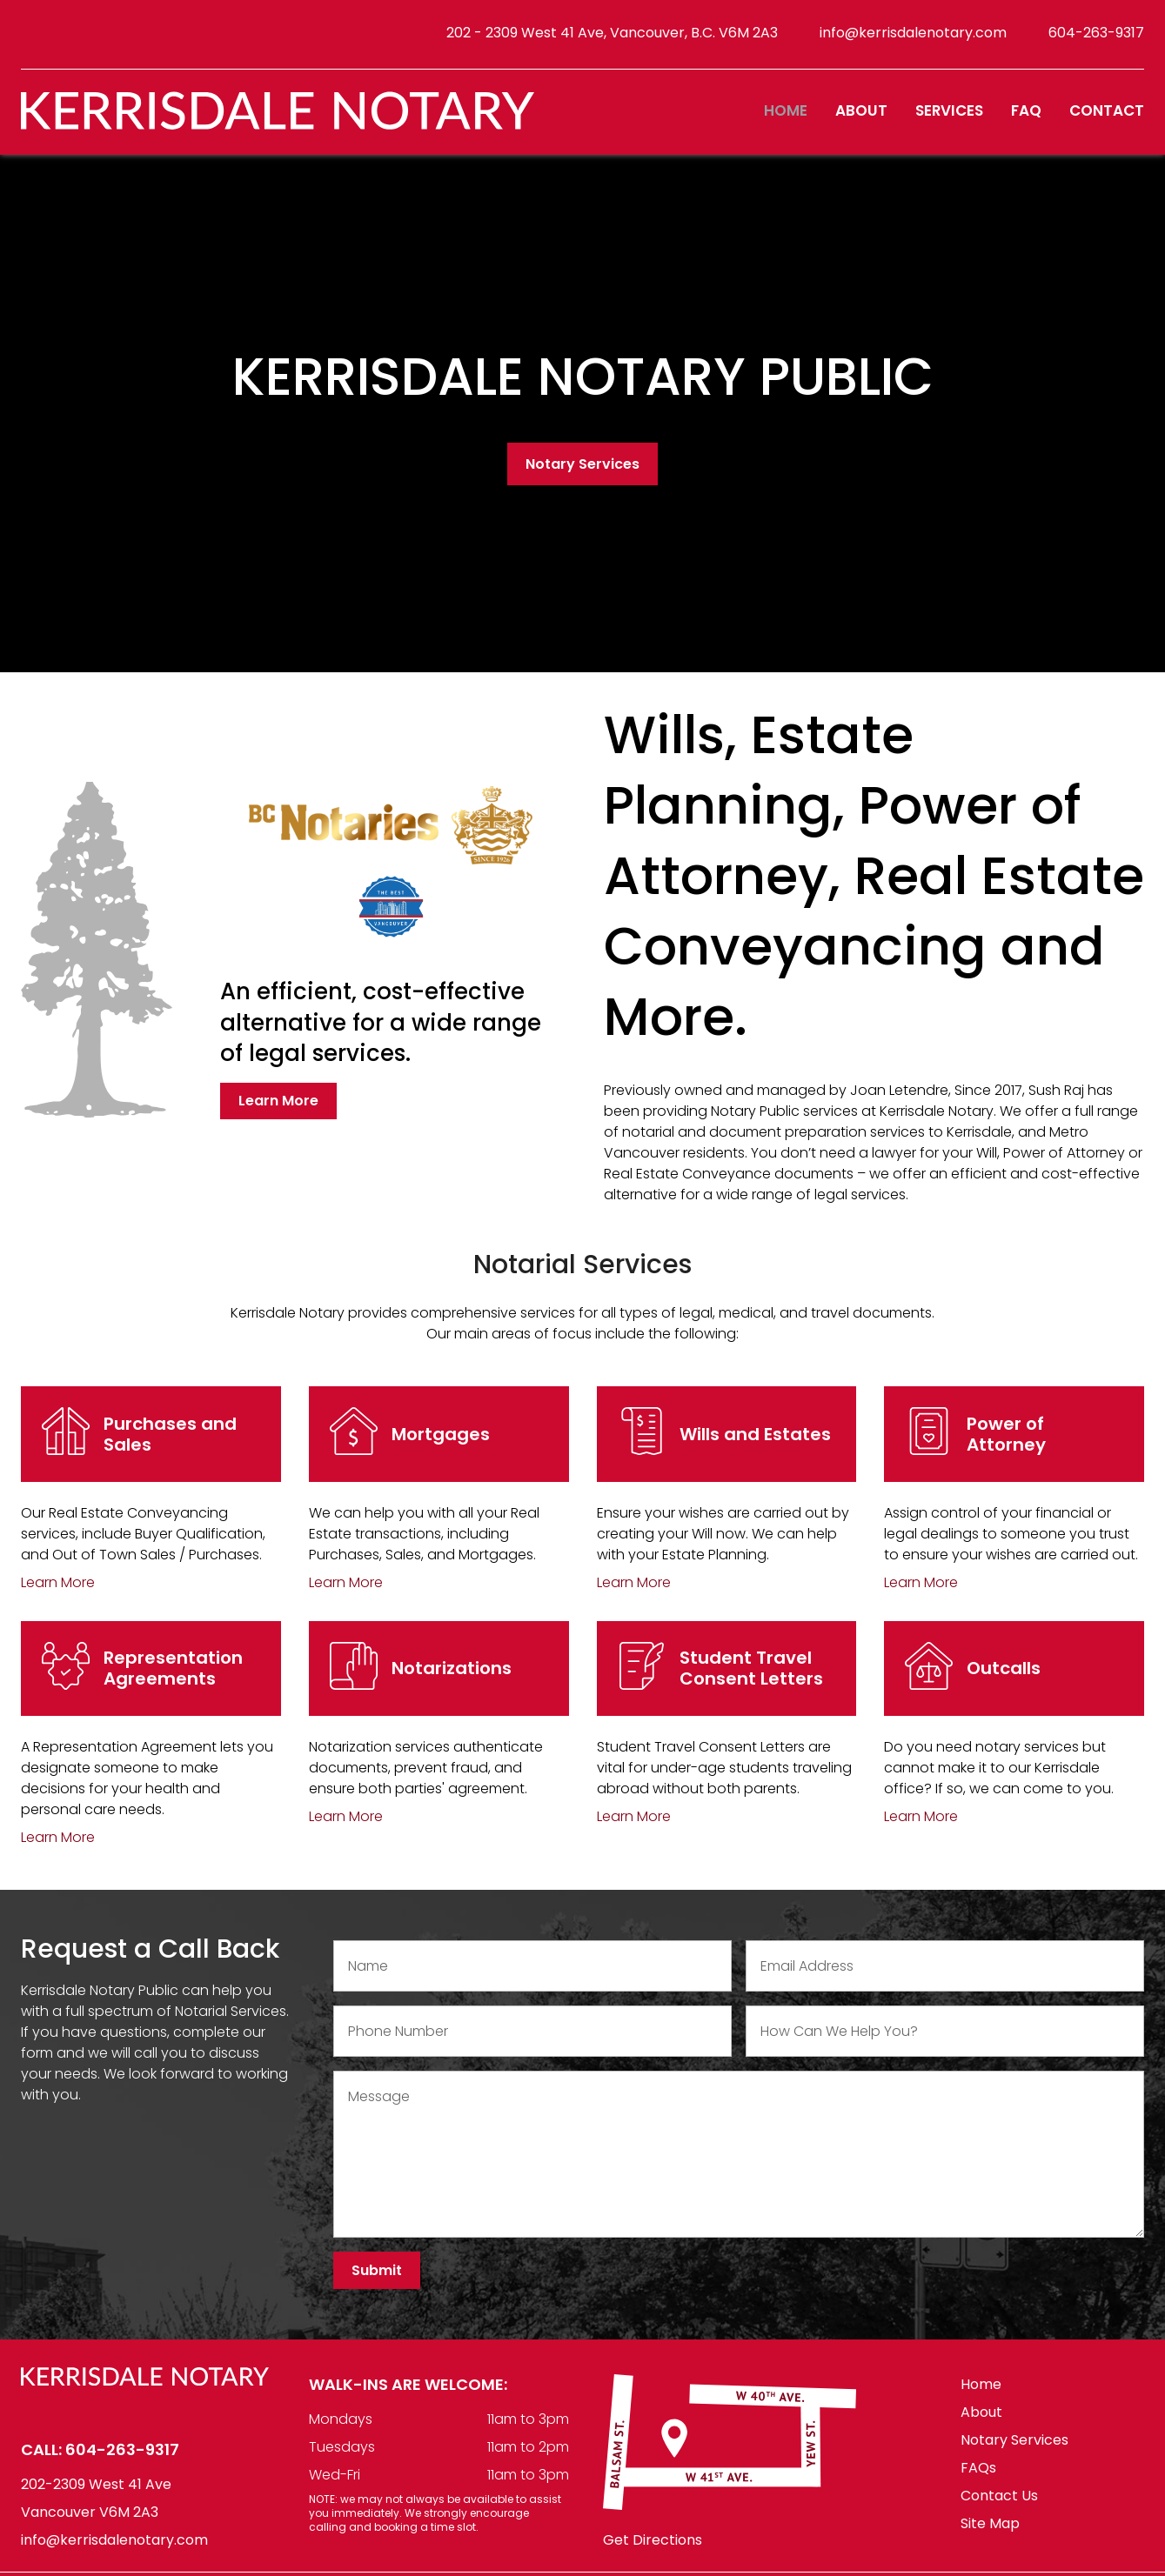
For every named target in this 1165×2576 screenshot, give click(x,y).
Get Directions (652, 2551)
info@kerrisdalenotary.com (913, 35)
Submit (377, 2281)
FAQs (978, 2478)
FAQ (1026, 118)
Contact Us (999, 2506)
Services (949, 118)
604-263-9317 (1096, 35)
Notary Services (582, 474)
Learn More (278, 1111)
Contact (1106, 118)
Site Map (990, 2534)
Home (785, 118)
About (861, 118)
